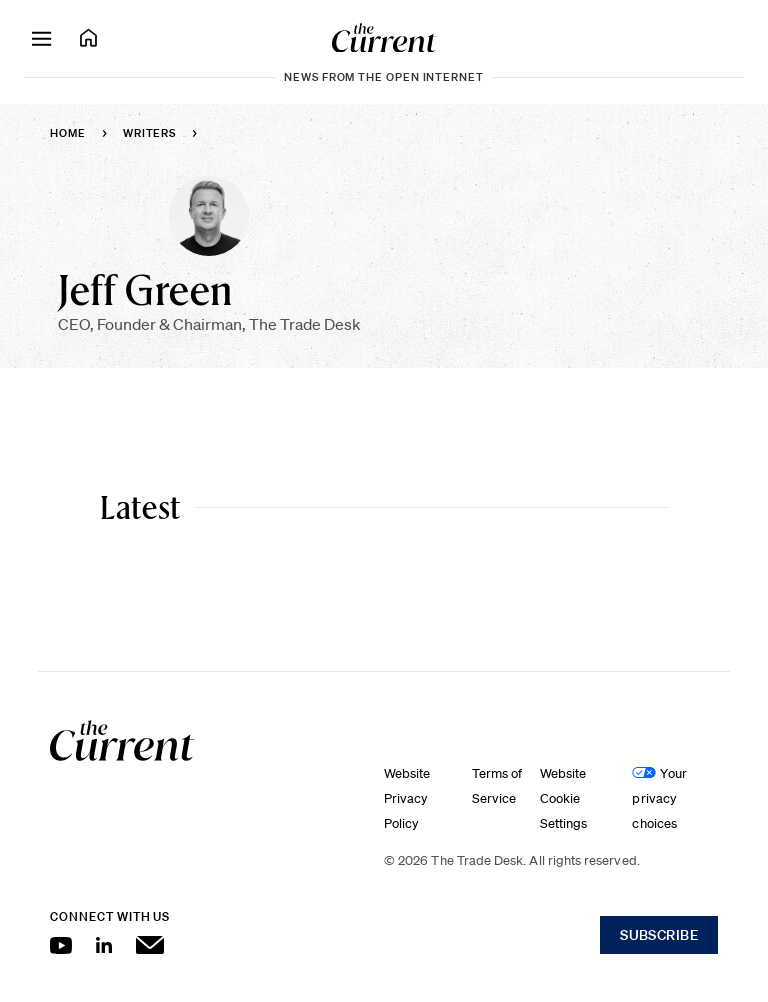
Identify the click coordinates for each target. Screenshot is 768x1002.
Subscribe (659, 935)
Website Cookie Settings (564, 798)
